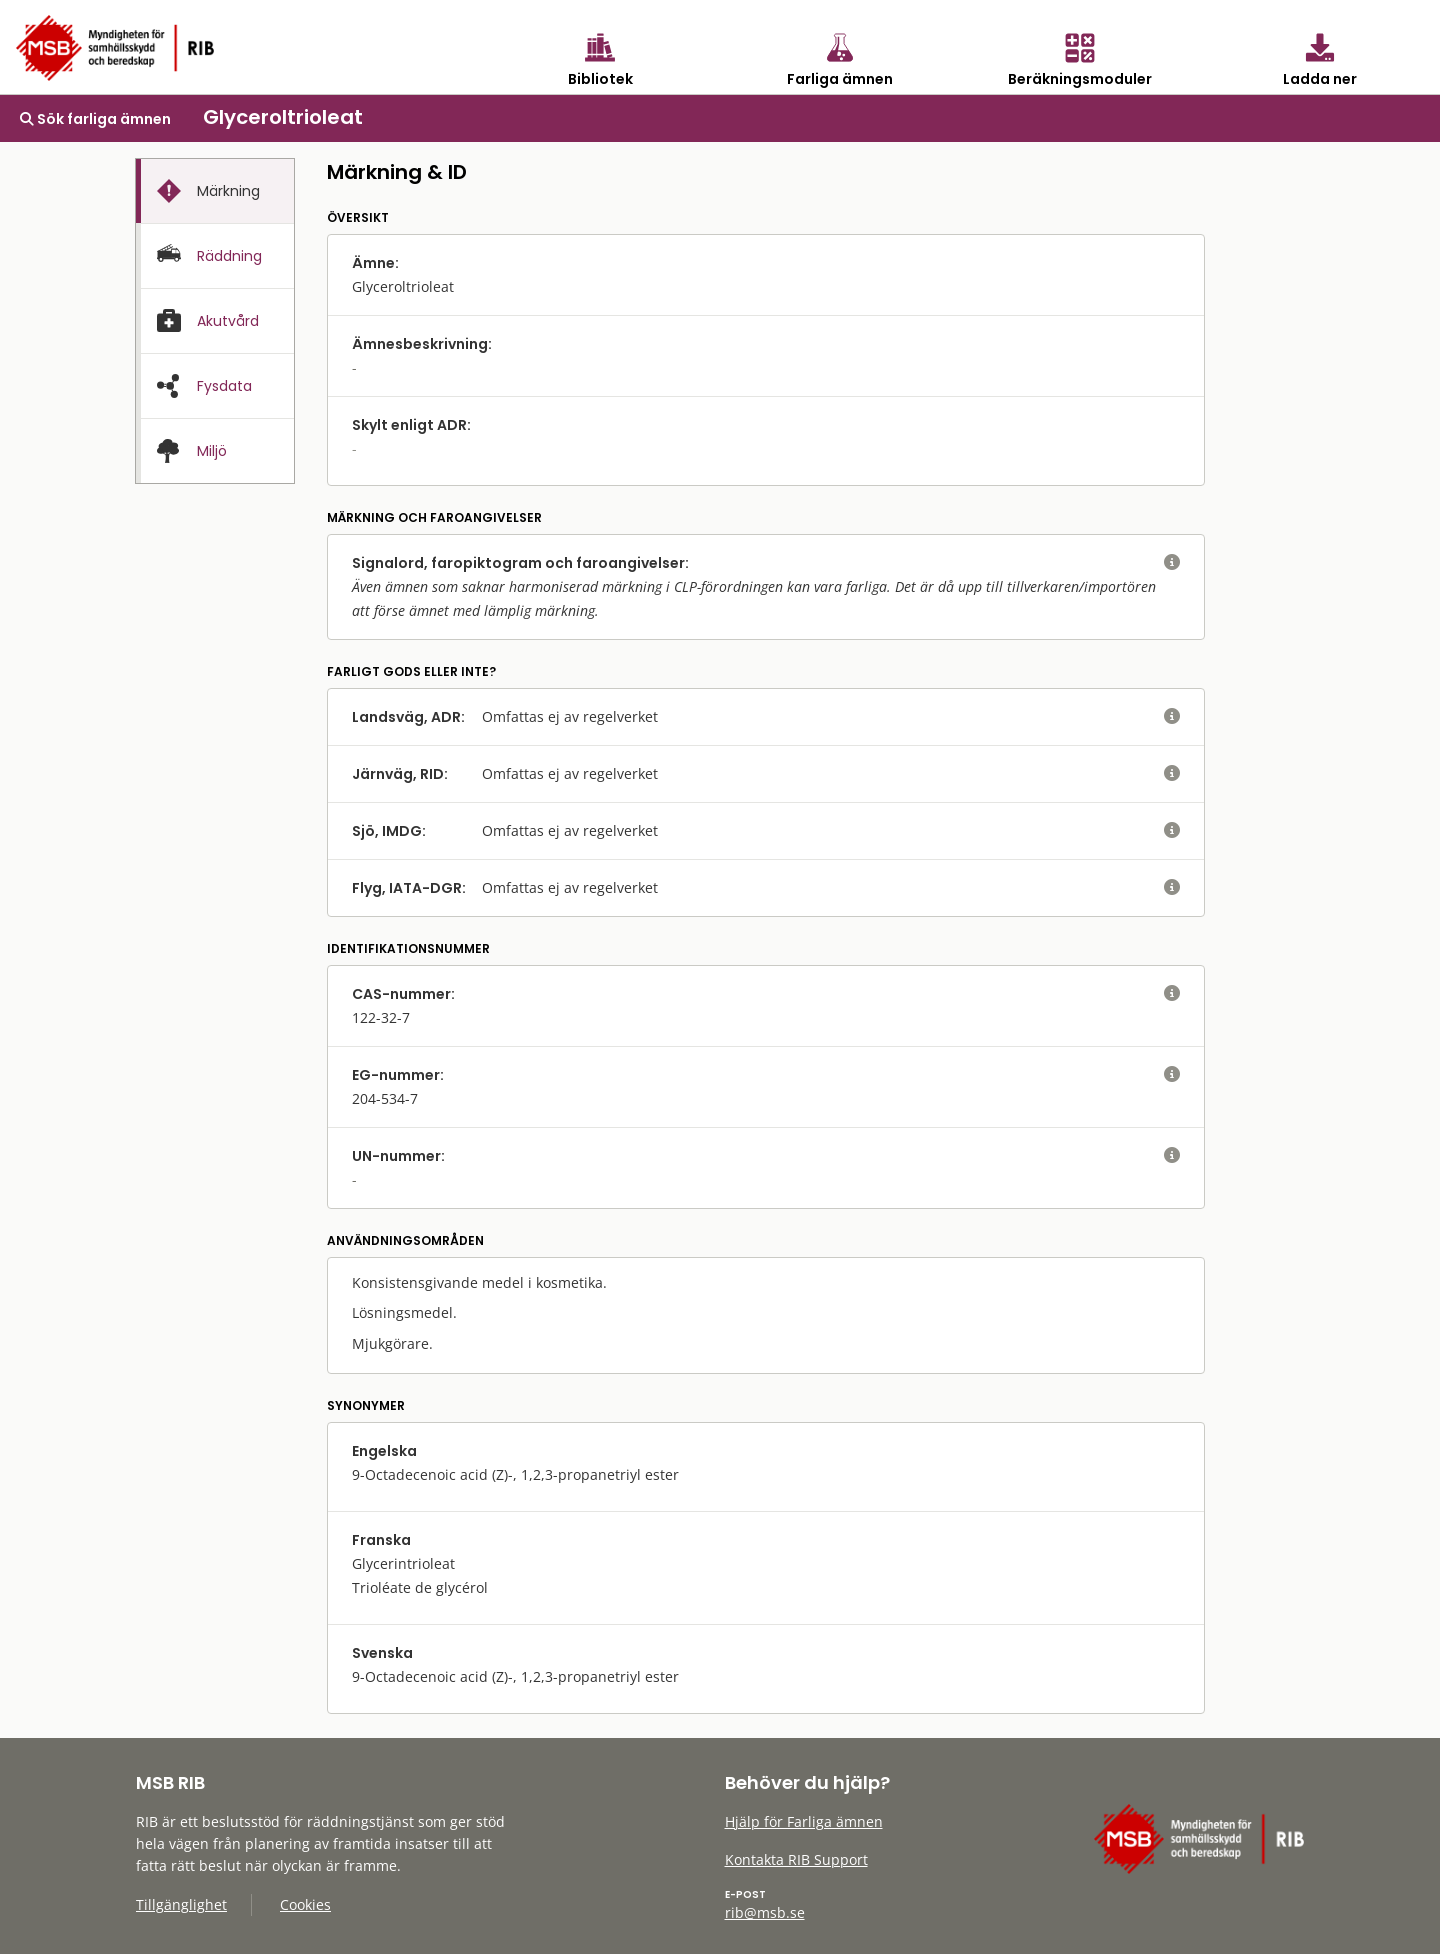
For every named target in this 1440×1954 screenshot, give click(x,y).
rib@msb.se (765, 1912)
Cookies (305, 1904)
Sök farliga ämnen (95, 119)
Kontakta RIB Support (796, 1859)
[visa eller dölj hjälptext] (1172, 563)
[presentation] (215, 191)
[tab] (215, 191)
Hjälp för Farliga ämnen (804, 1821)
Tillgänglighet (181, 1904)
